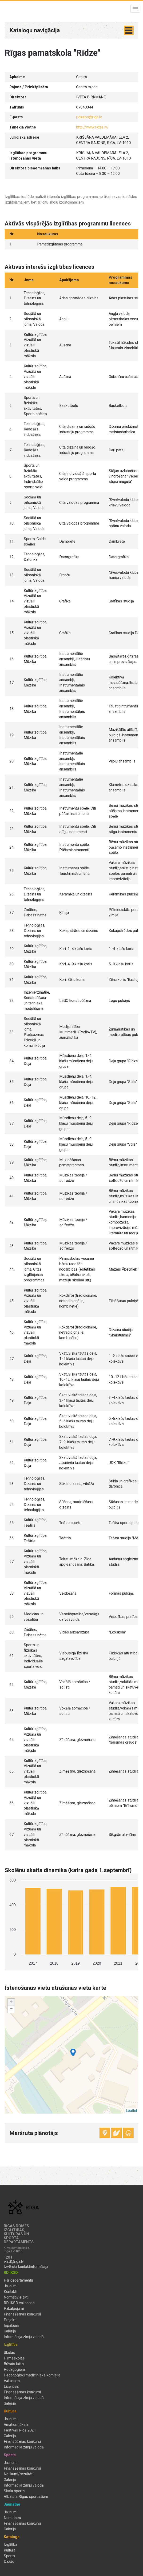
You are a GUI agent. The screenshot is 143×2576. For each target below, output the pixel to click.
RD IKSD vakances (19, 2303)
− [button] (11, 2009)
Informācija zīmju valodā (24, 2337)
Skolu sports (14, 2491)
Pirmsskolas (14, 2358)
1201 (8, 2257)
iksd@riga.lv (14, 2261)
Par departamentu (18, 2280)
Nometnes (12, 2518)
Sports (9, 2556)
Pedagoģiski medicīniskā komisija (32, 2375)
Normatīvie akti (16, 2297)
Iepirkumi (11, 2325)
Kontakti (10, 2291)
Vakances (12, 2381)
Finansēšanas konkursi (22, 2314)
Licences (11, 2386)
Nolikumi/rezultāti (18, 2474)
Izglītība (10, 2544)
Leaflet (131, 2111)
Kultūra (9, 2550)
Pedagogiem (14, 2369)
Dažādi (9, 2561)
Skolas (9, 2352)
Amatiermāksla (16, 2424)
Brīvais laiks (14, 2364)
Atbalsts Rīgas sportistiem (26, 2496)
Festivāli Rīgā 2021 (20, 2430)
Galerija (10, 2331)
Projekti (10, 2320)
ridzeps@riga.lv (89, 117)
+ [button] (11, 2002)
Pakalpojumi (14, 2308)
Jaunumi (10, 2286)
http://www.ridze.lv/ (92, 127)
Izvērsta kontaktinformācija (26, 2266)
